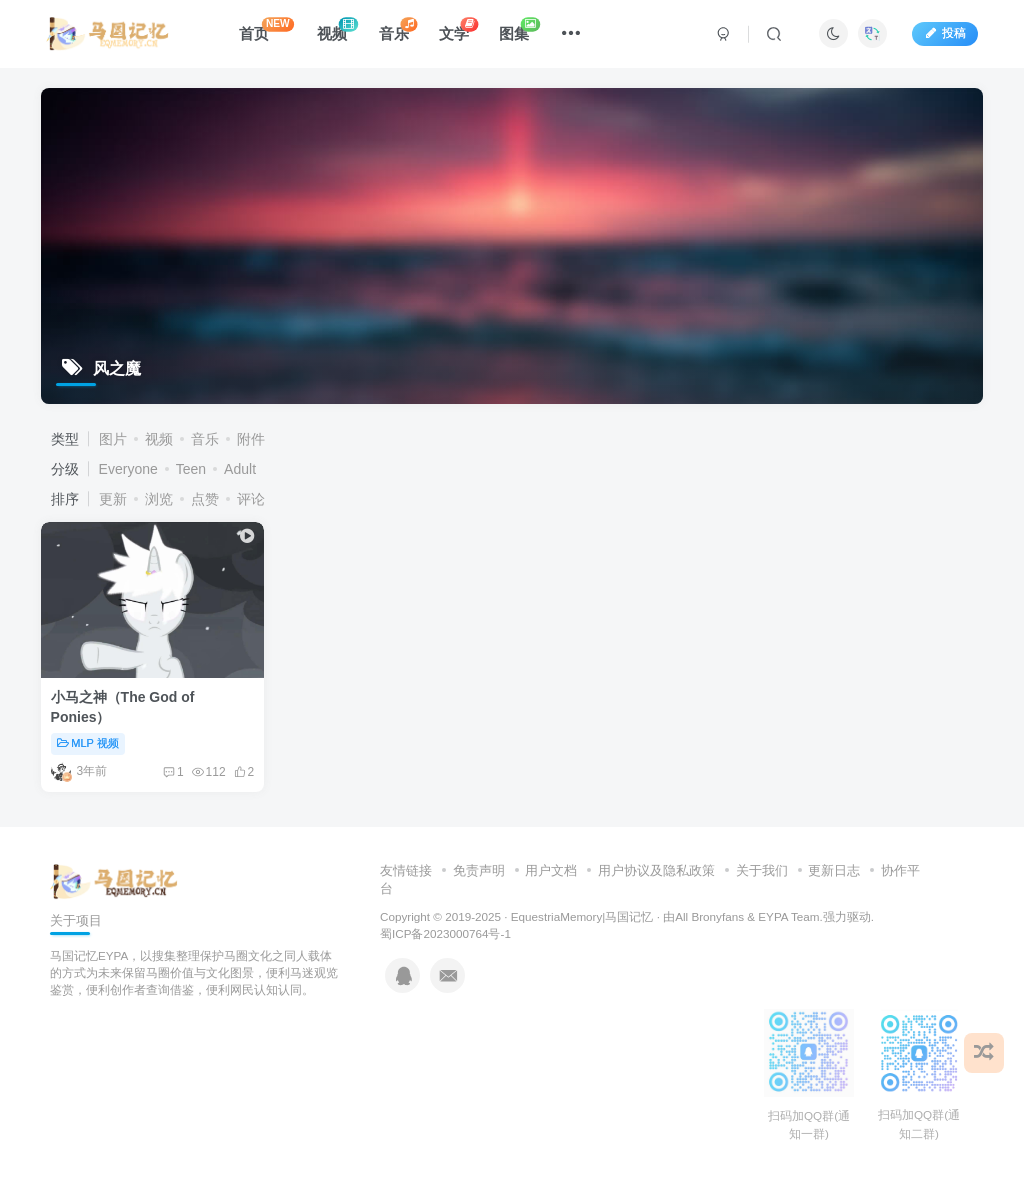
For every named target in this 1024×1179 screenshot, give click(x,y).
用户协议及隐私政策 (656, 870)
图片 (113, 439)
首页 (266, 29)
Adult (240, 469)
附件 (251, 439)
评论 (251, 499)
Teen (191, 469)
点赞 (205, 499)
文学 (458, 29)
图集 (519, 29)
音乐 (398, 29)
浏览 (159, 499)
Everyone (128, 469)
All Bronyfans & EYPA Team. (749, 916)
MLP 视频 (88, 743)
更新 (113, 499)
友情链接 (406, 870)
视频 (337, 29)
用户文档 (551, 870)
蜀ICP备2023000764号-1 (445, 933)
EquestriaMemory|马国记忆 (582, 916)
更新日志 (834, 870)
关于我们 (762, 870)
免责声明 (479, 870)
